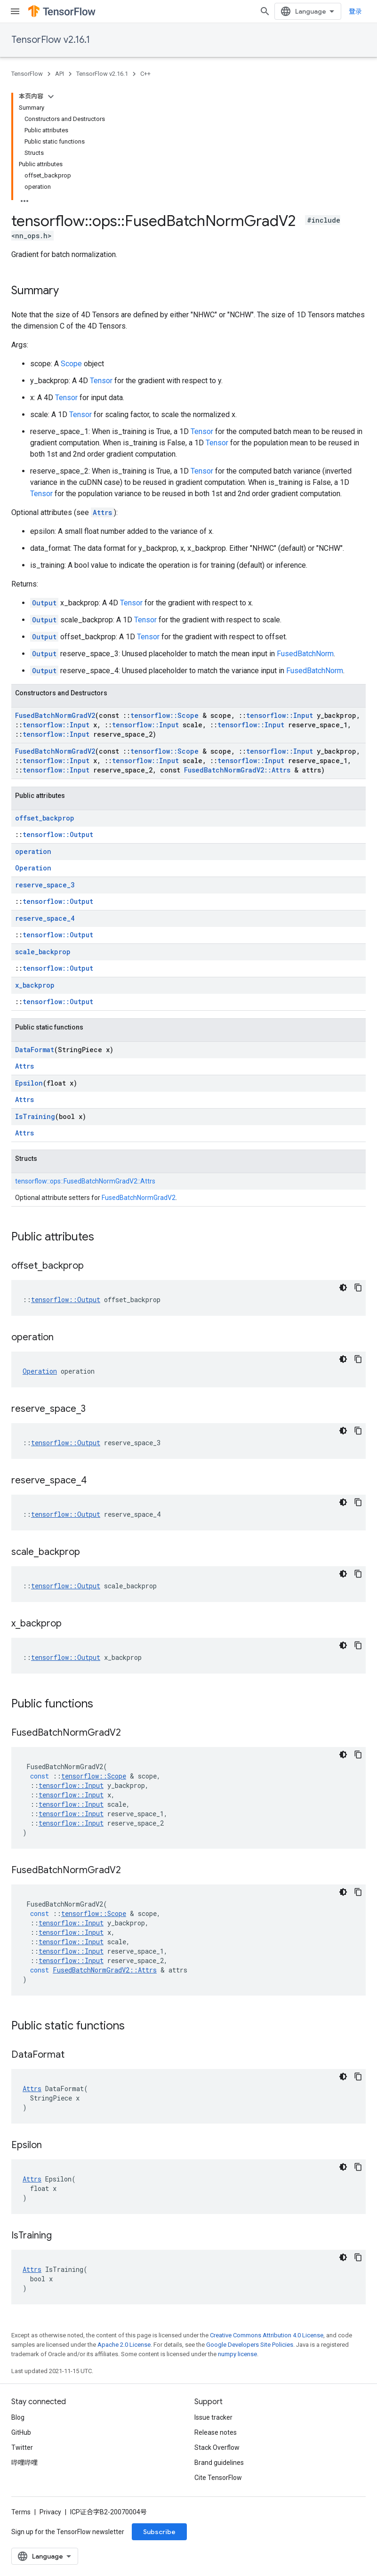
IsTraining (35, 1116)
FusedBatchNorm (305, 653)
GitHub (21, 2432)
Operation (33, 867)
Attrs (102, 512)
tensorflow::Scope (164, 715)
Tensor (101, 380)
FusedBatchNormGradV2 (55, 715)
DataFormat (34, 1049)
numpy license (237, 2354)
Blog (17, 2417)
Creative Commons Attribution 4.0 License (266, 2335)
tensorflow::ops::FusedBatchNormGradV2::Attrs (85, 1181)
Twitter (22, 2447)
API (59, 73)
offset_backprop (44, 817)
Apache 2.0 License (124, 2344)
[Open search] (265, 11)
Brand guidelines (219, 2462)
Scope (71, 363)
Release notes (215, 2432)
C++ (145, 73)
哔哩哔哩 (24, 2462)
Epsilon (29, 1083)
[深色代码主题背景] (343, 1287)
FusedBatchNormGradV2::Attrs (237, 769)
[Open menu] (15, 11)
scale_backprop (43, 951)
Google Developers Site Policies (249, 2344)
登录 (355, 11)
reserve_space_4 (44, 918)
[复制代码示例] (358, 1287)
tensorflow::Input (279, 715)
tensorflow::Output (58, 834)
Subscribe (159, 2532)
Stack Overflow (217, 2447)
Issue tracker (213, 2417)
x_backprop (35, 985)
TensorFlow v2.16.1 (50, 40)
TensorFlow (27, 73)
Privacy (50, 2512)
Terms (21, 2512)
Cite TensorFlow (218, 2477)
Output (44, 602)
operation (33, 851)
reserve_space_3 (44, 884)
